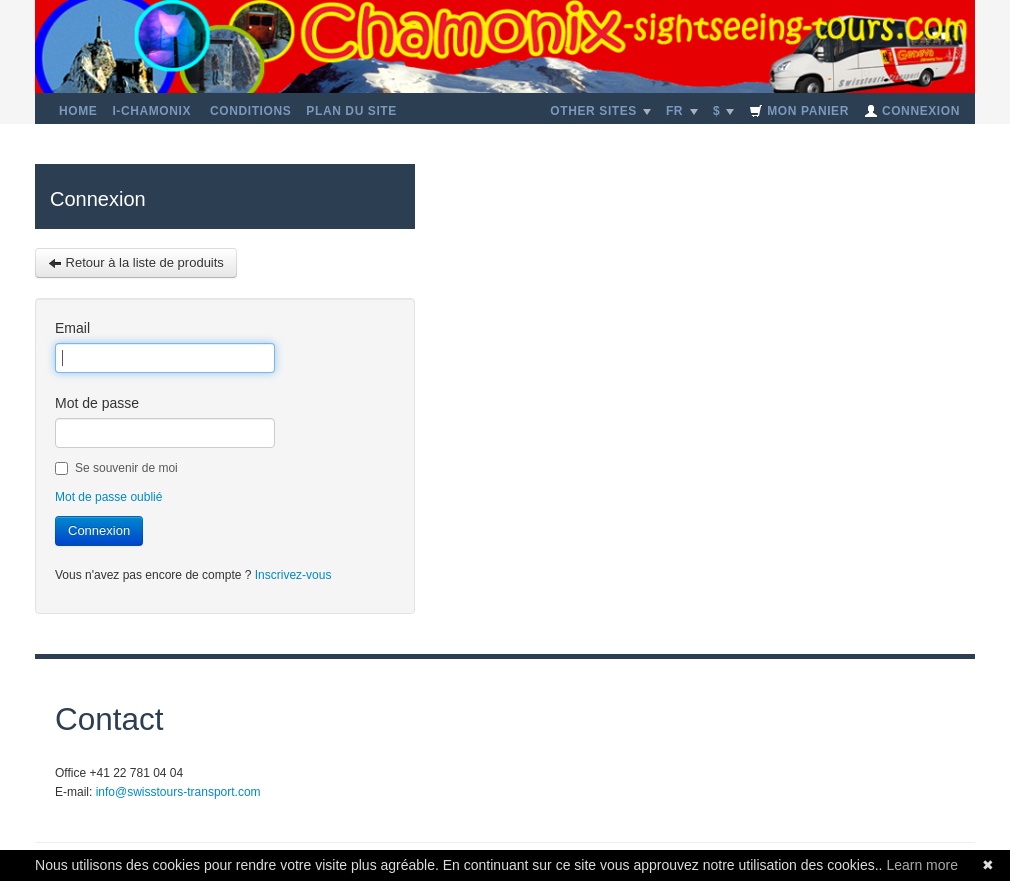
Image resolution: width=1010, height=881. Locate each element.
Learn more (922, 865)
